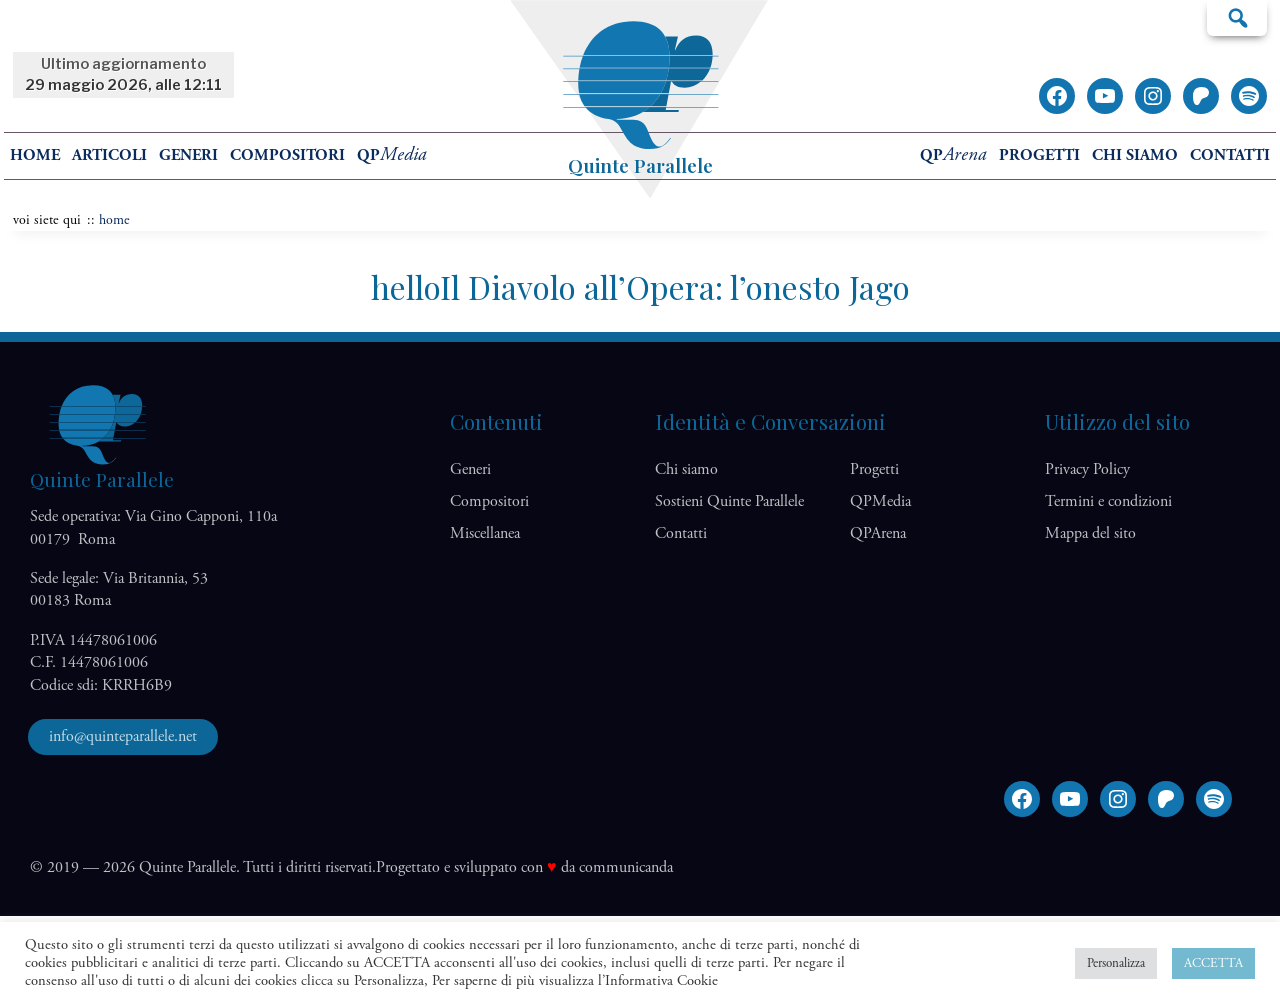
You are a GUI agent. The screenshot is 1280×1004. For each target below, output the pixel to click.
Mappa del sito (1090, 533)
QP (392, 155)
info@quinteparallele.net (123, 736)
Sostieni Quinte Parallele (729, 501)
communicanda (626, 867)
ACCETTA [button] (1213, 963)
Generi (188, 155)
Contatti (1230, 155)
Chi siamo (1135, 155)
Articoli (109, 155)
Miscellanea (485, 533)
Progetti (1039, 155)
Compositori (287, 155)
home (35, 155)
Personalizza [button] (1116, 963)
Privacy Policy (1087, 469)
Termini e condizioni (1108, 501)
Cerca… (1237, 17)
